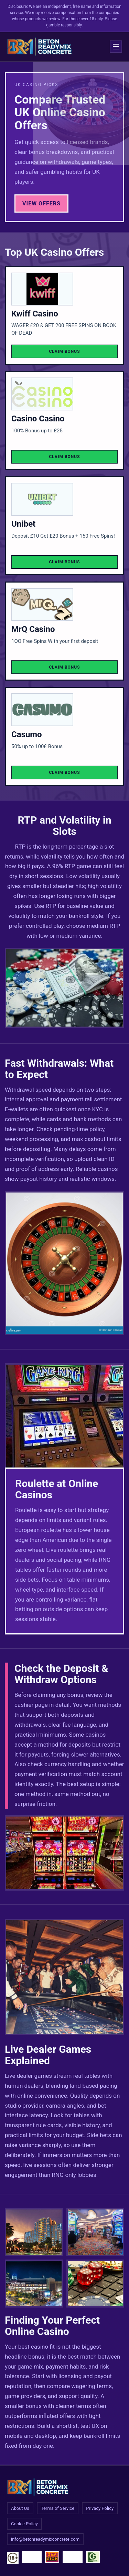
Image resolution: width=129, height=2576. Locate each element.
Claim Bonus (64, 351)
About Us (20, 2508)
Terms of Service (57, 2508)
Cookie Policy (24, 2523)
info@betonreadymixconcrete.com (45, 2539)
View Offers (41, 203)
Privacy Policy (100, 2508)
